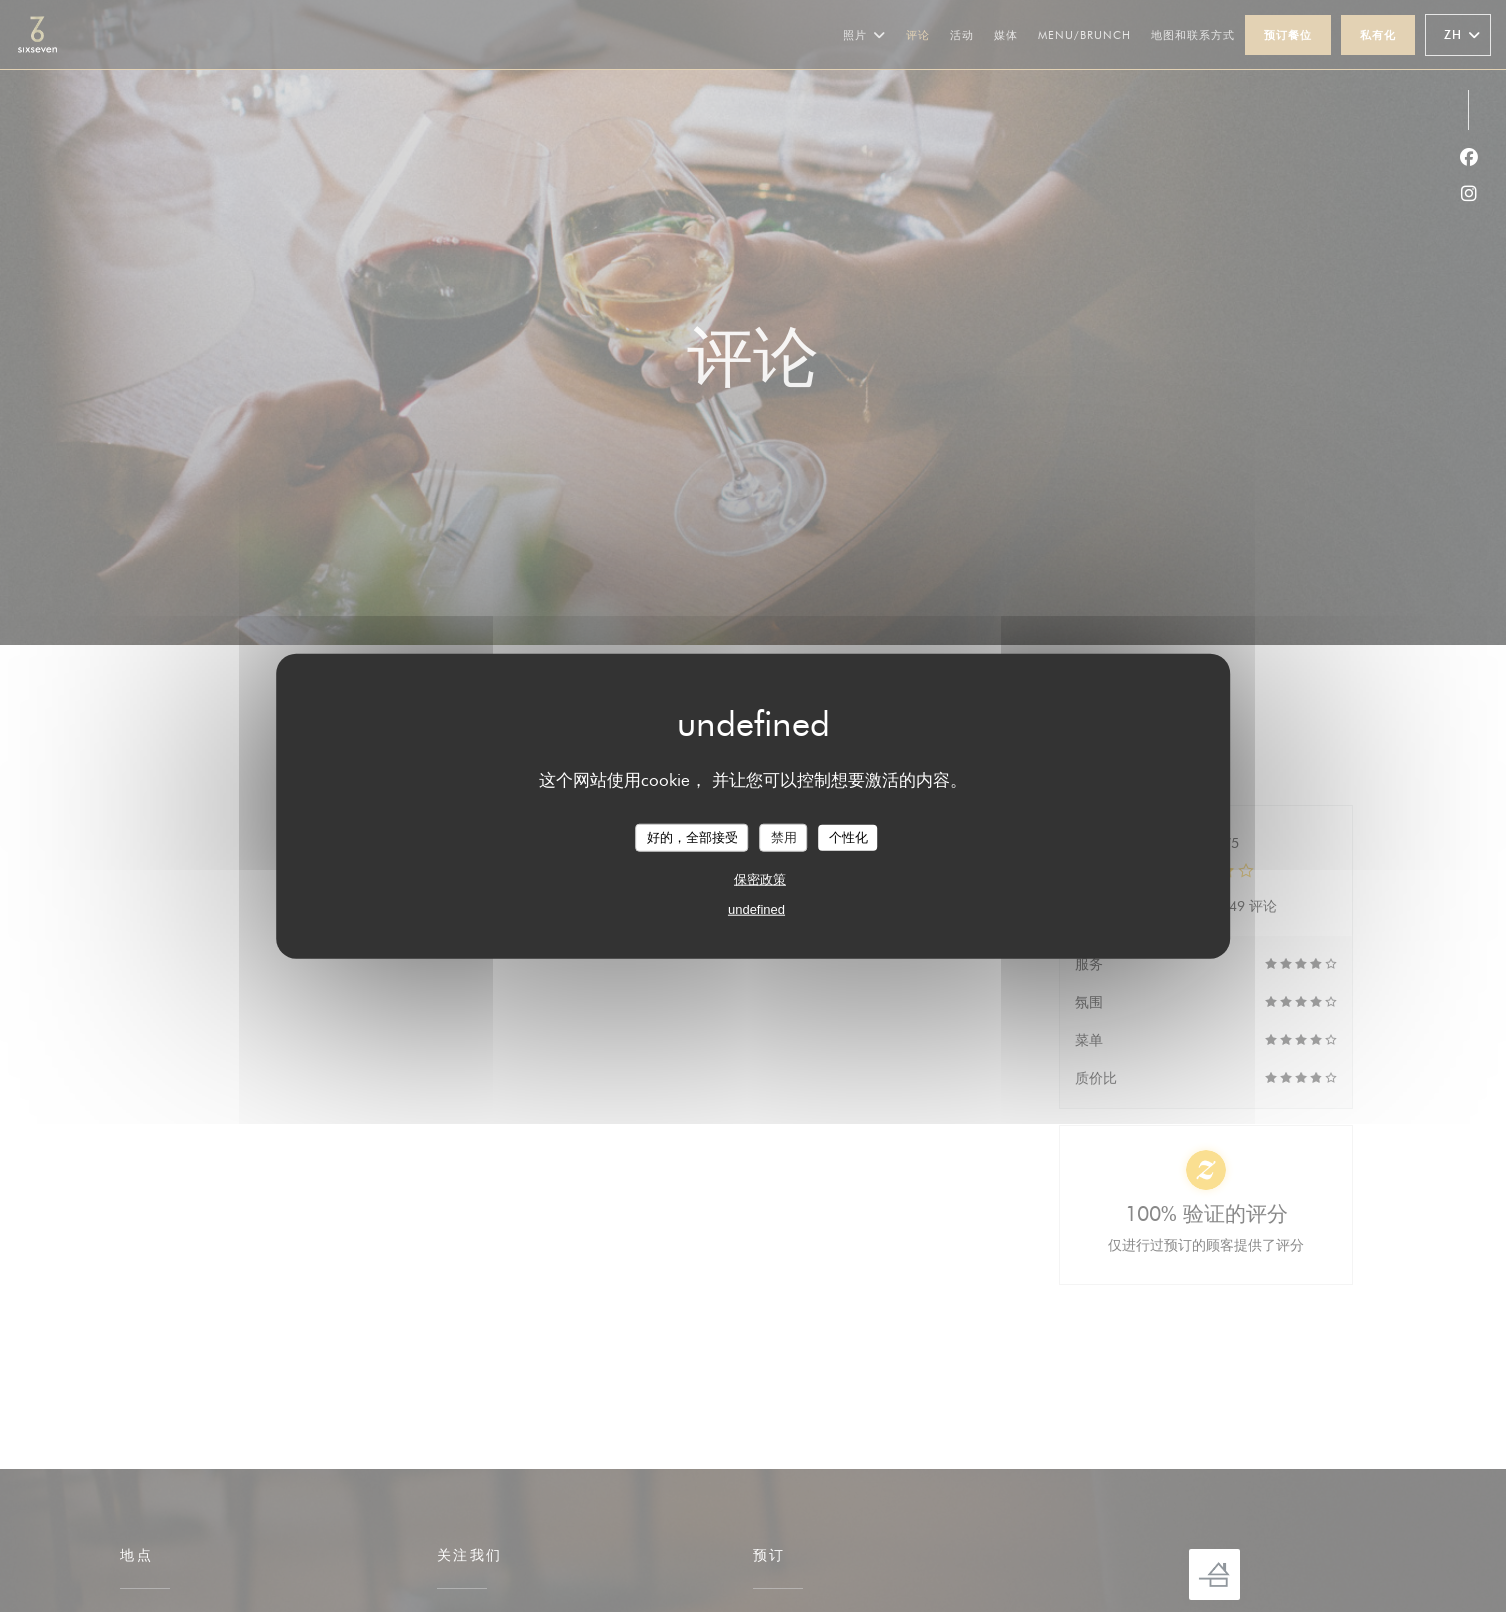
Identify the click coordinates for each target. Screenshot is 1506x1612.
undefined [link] (756, 908)
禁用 (784, 837)
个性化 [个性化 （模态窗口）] (848, 837)
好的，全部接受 (692, 837)
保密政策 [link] (760, 878)
